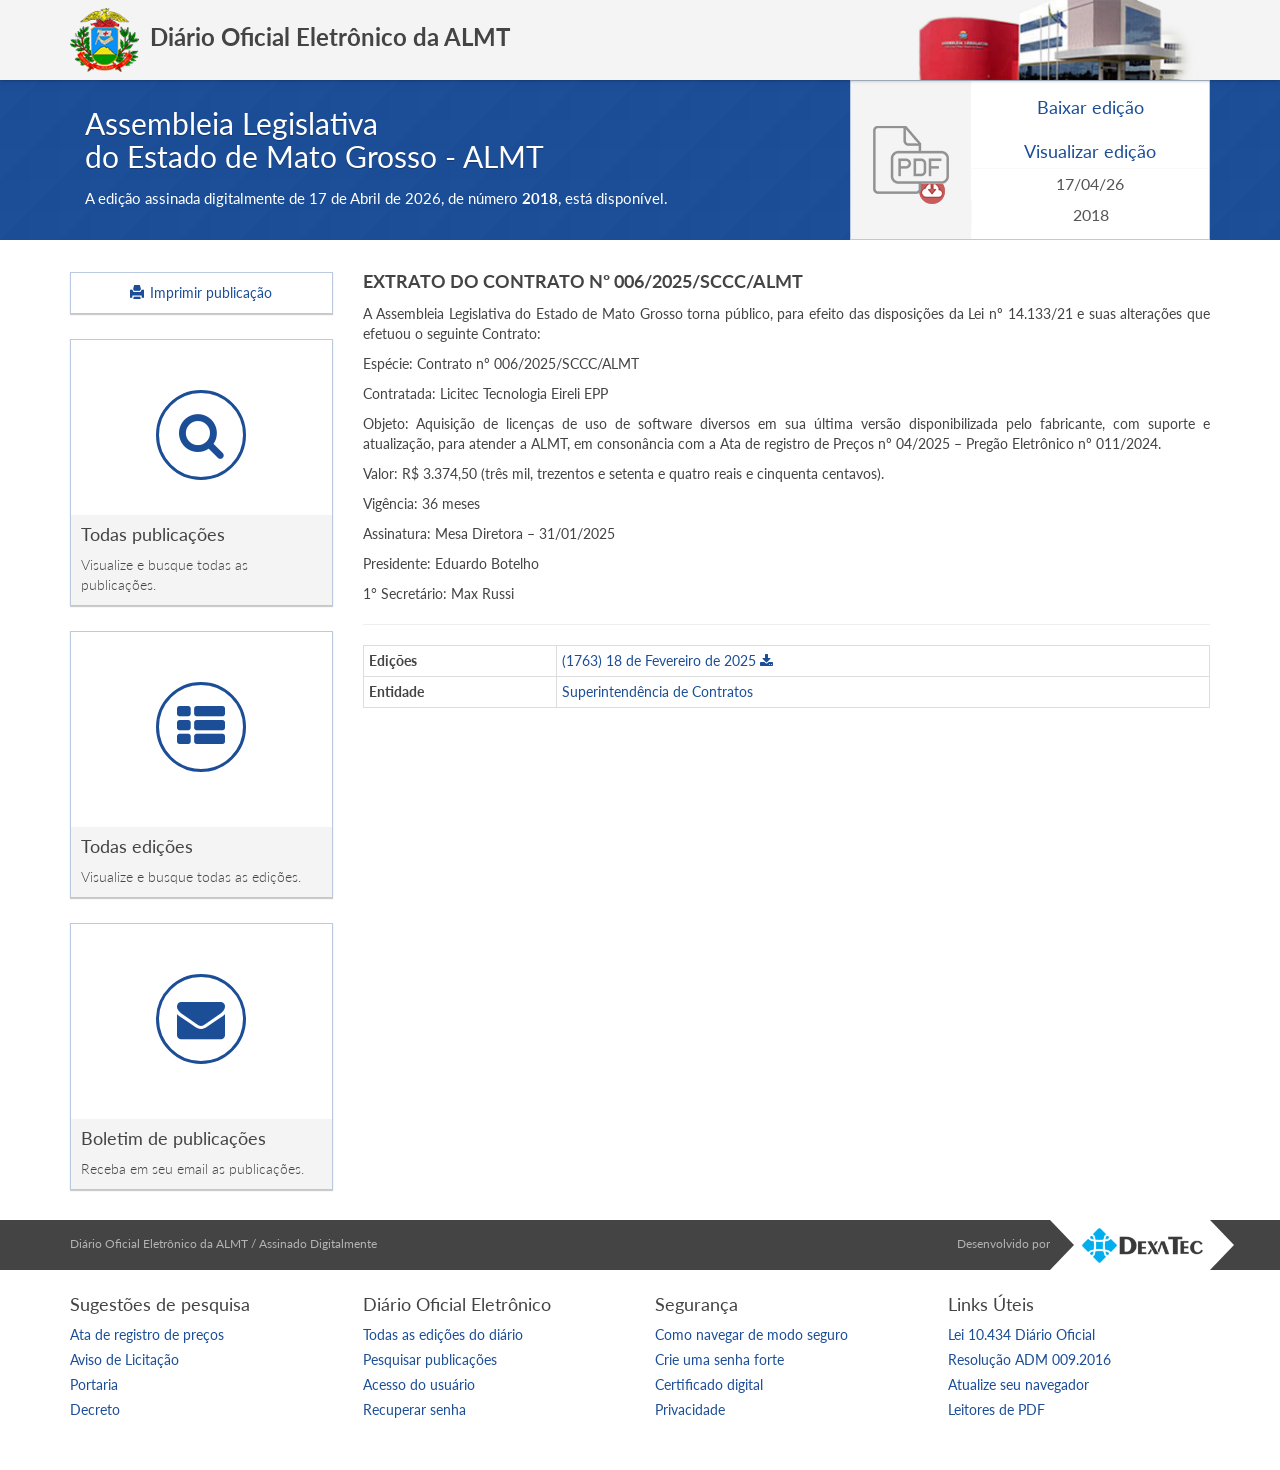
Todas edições (137, 846)
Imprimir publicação (201, 292)
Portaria (94, 1384)
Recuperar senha (414, 1409)
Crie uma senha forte (719, 1359)
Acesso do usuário (419, 1384)
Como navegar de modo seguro (751, 1334)
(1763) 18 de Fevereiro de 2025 (667, 660)
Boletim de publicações (173, 1138)
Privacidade (690, 1409)
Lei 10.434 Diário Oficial (1021, 1334)
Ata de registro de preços (147, 1334)
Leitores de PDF (996, 1409)
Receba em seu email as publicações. (192, 1168)
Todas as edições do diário (443, 1334)
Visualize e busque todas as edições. (191, 876)
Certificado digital (709, 1384)
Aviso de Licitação (124, 1359)
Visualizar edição (1090, 151)
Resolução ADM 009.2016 (1029, 1359)
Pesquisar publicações (430, 1359)
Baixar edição (1090, 107)
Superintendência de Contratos (657, 691)
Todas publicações (153, 534)
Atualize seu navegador (1018, 1384)
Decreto (95, 1409)
